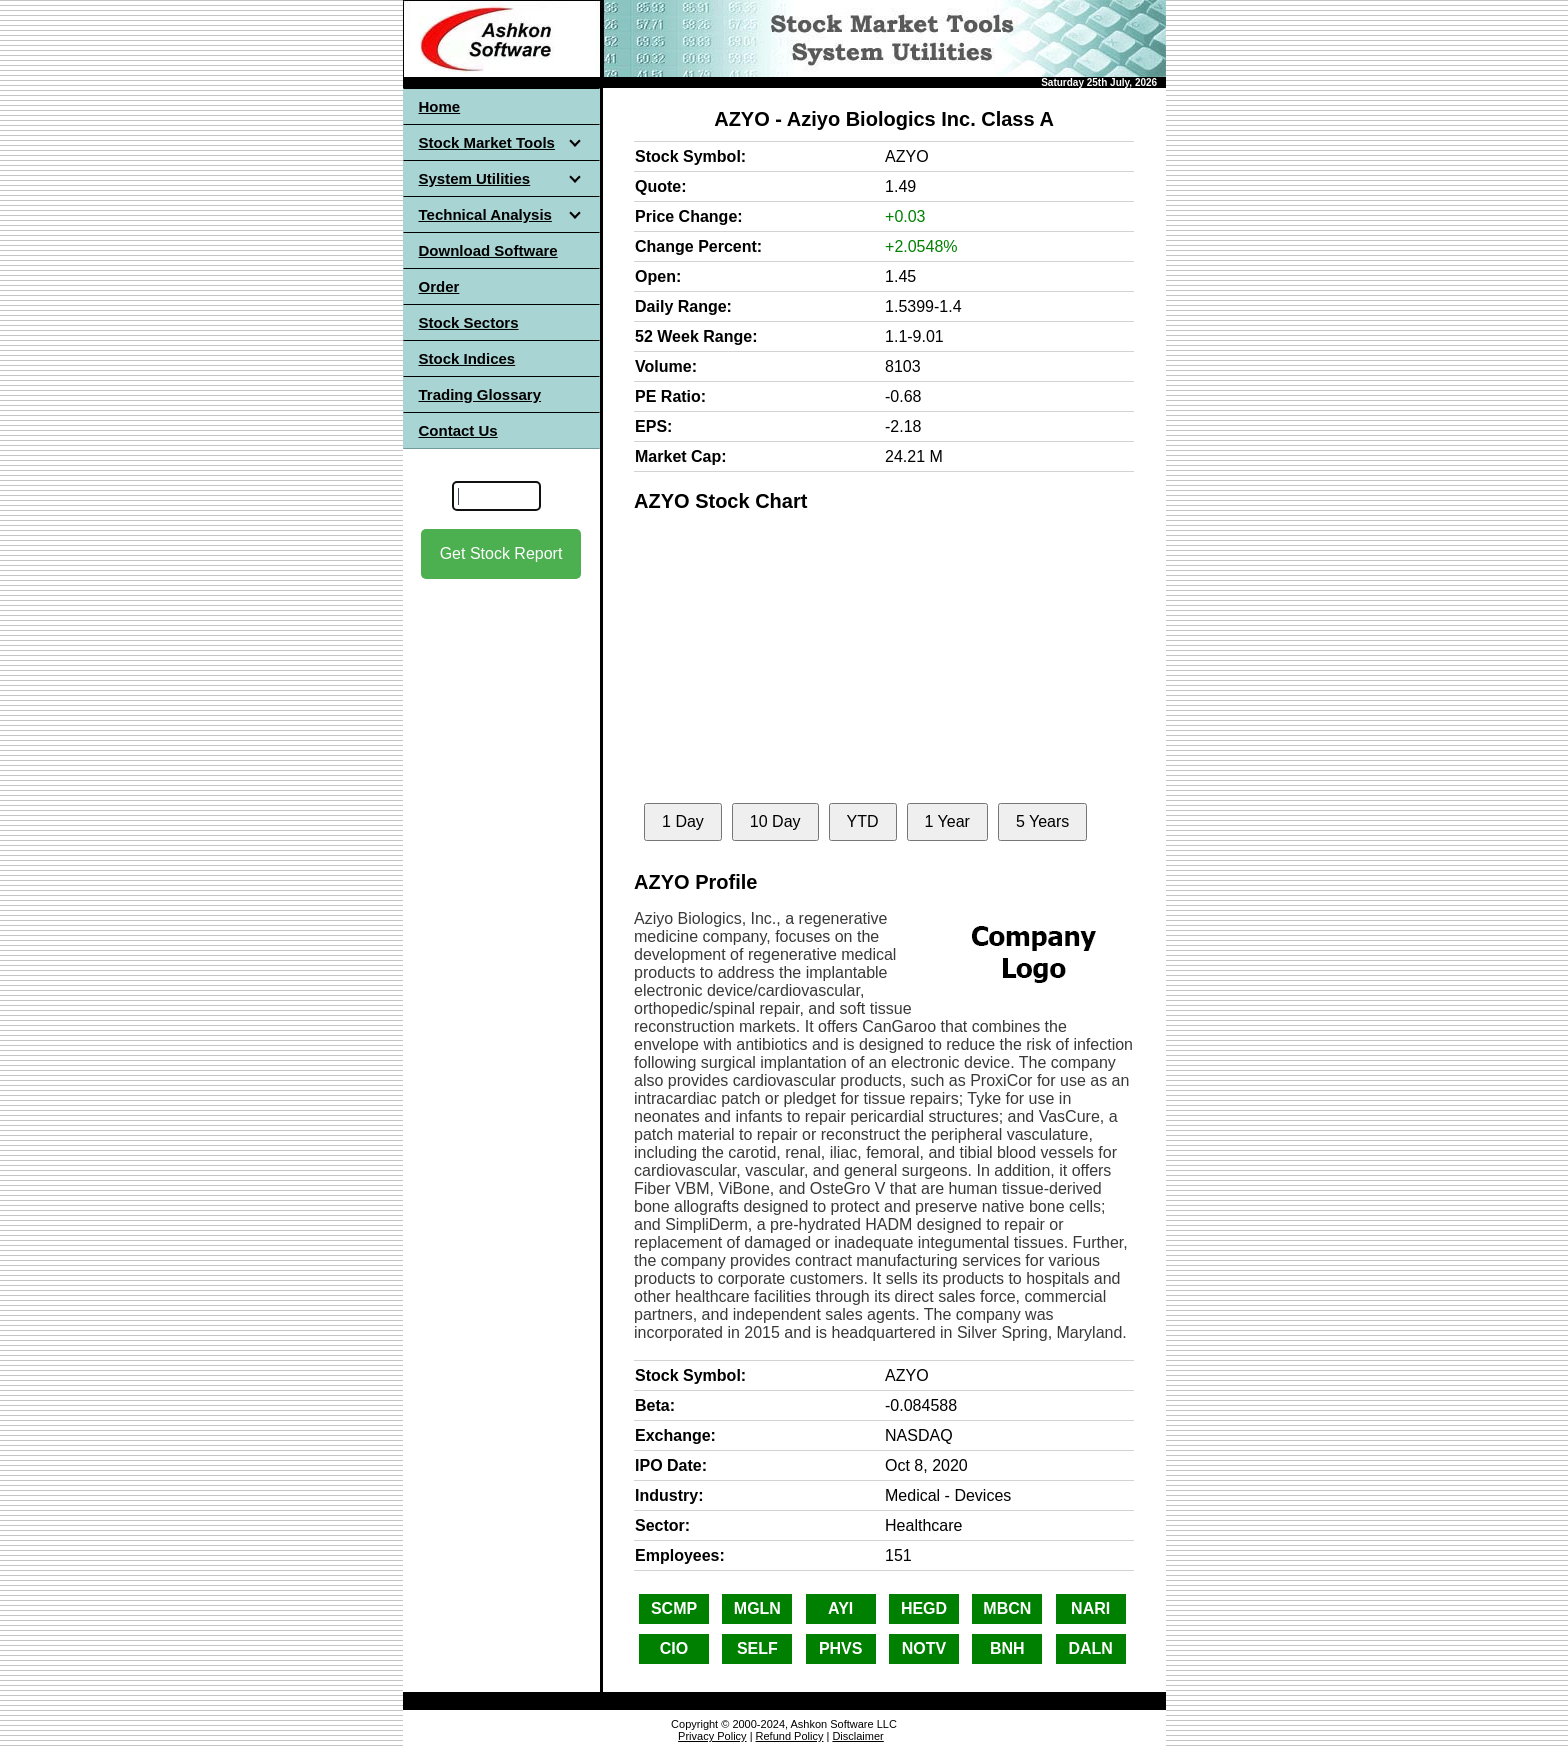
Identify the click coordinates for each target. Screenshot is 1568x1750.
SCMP (674, 1608)
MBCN (1007, 1608)
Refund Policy (790, 1736)
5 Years (1042, 821)
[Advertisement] (501, 759)
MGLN (757, 1608)
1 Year (947, 821)
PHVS (841, 1648)
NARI (1090, 1608)
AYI (840, 1608)
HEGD (924, 1608)
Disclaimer (857, 1736)
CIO (674, 1648)
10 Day (775, 821)
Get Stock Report (501, 553)
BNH (1007, 1648)
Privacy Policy (712, 1736)
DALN (1090, 1648)
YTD (863, 821)
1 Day (683, 821)
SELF (757, 1648)
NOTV (924, 1648)
